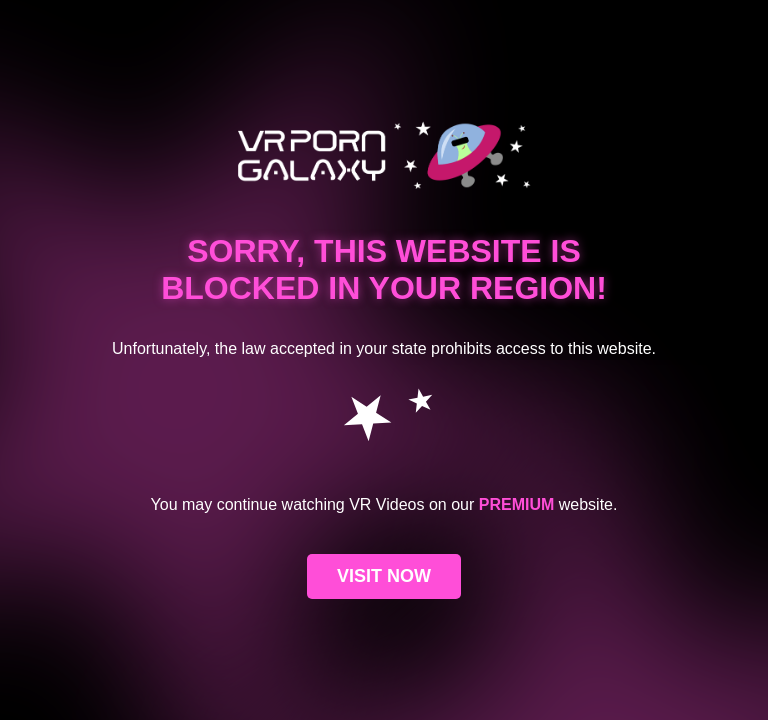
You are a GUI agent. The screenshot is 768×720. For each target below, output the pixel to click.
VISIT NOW (384, 576)
